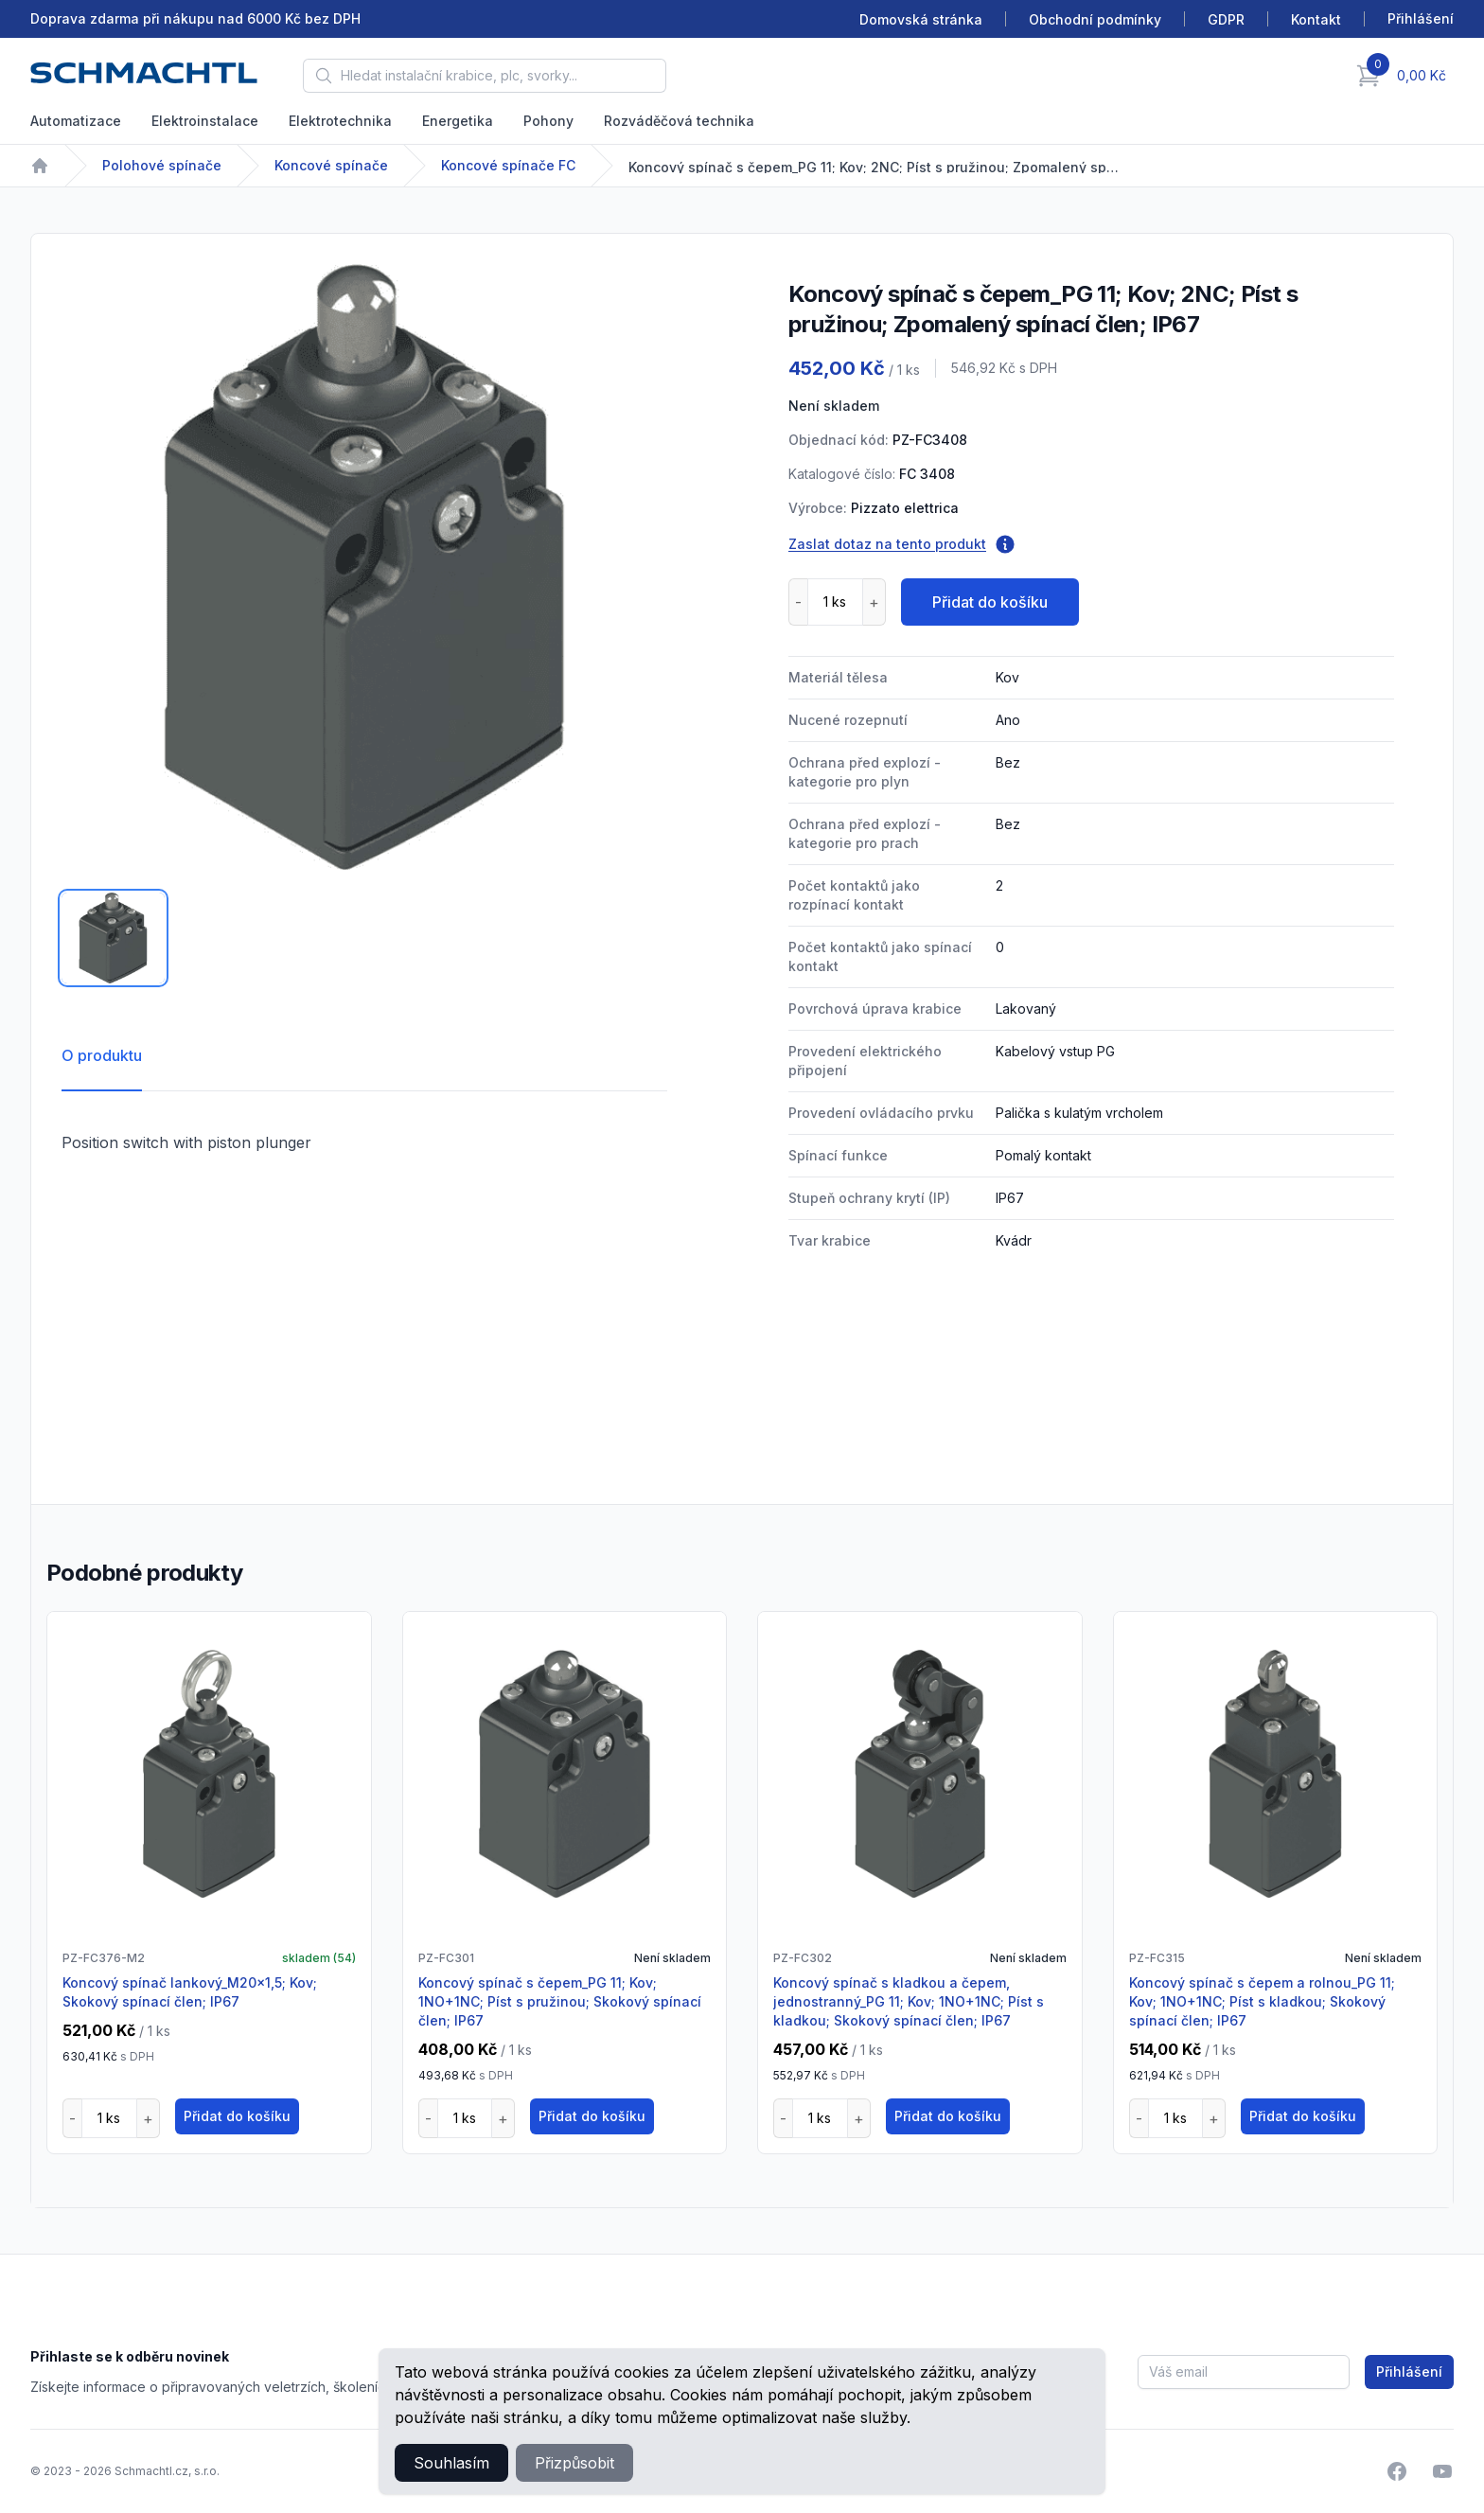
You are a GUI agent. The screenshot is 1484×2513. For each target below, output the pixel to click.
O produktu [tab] (102, 1055)
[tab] (113, 938)
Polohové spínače (161, 165)
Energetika (457, 121)
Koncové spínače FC (508, 165)
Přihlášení (1409, 2371)
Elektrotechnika (340, 121)
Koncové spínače (331, 165)
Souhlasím (451, 2462)
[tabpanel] (364, 567)
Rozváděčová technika (679, 121)
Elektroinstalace (204, 121)
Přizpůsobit (574, 2462)
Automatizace (75, 121)
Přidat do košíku (990, 602)
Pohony (548, 121)
